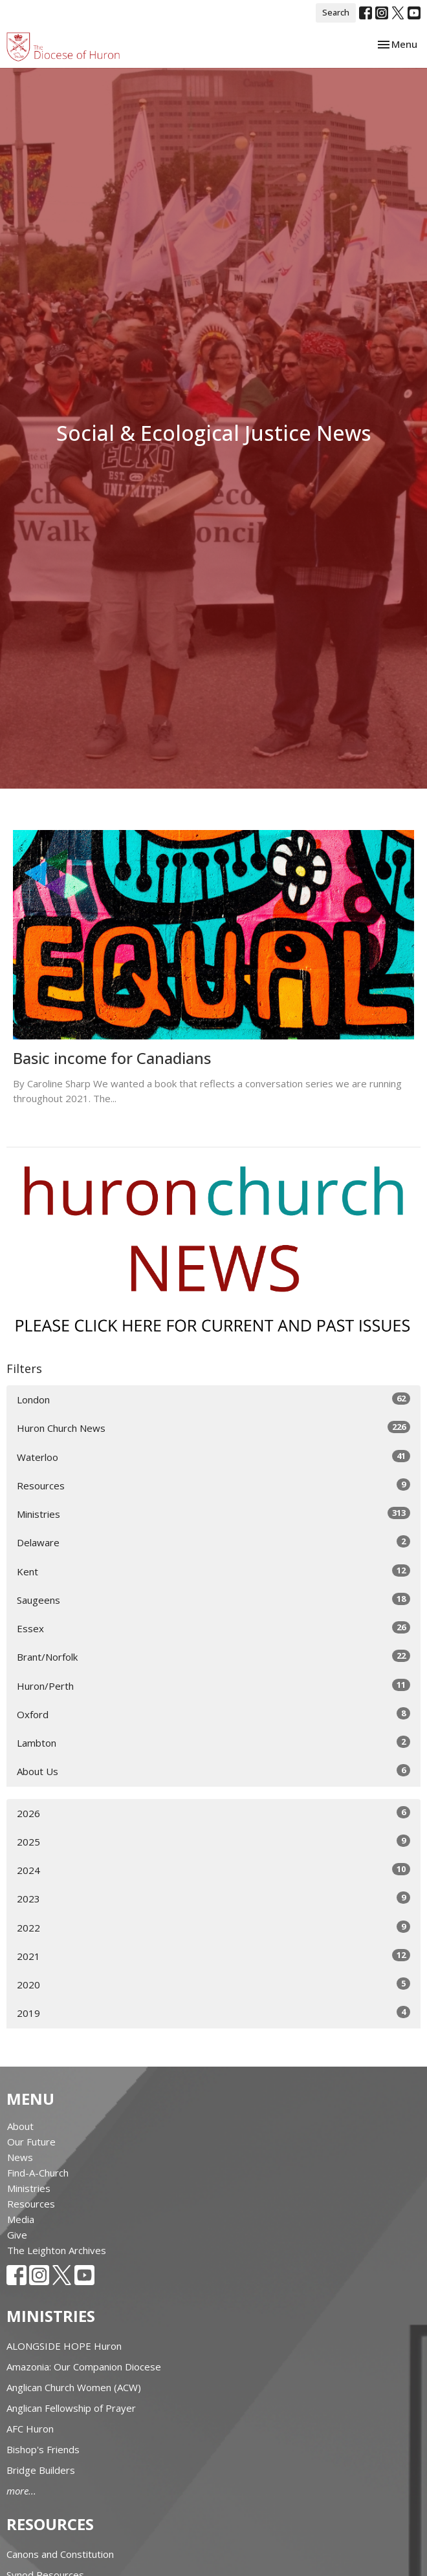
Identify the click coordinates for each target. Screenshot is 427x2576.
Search (335, 12)
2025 (213, 1841)
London (213, 1399)
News (20, 2157)
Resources (213, 1485)
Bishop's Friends (43, 2449)
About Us (213, 1771)
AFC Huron (30, 2428)
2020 (213, 1984)
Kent (213, 1571)
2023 (213, 1898)
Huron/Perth (213, 1685)
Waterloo (213, 1457)
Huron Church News (213, 1427)
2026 (213, 1813)
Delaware (213, 1542)
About (20, 2126)
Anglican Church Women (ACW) (73, 2387)
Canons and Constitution (60, 2554)
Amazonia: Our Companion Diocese (83, 2366)
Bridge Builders (40, 2470)
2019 (213, 2012)
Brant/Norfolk (213, 1656)
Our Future (31, 2141)
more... (21, 2490)
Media (20, 2219)
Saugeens (213, 1599)
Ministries (213, 1513)
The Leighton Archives (56, 2250)
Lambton (213, 1742)
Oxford (213, 1714)
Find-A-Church (38, 2172)
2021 (213, 1956)
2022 (213, 1927)
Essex (213, 1628)
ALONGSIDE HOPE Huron (64, 2345)
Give (17, 2234)
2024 (213, 1870)
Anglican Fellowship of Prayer (71, 2407)
